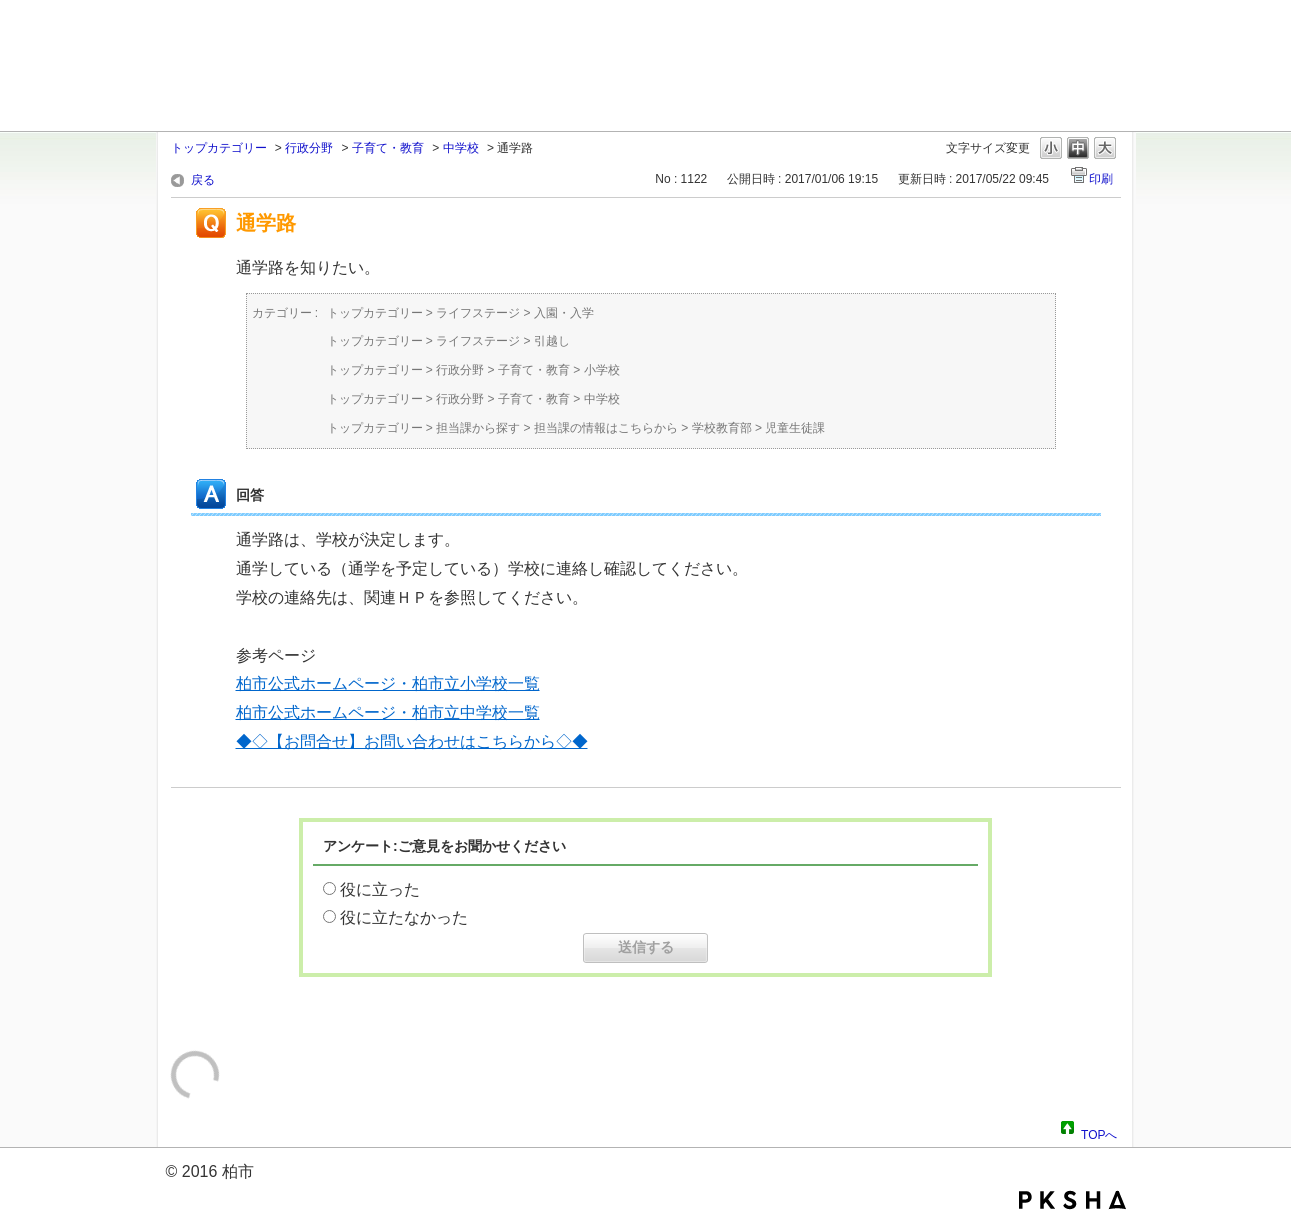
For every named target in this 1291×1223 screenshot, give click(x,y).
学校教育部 (722, 428)
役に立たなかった (404, 917)
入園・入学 (564, 313)
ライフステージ (478, 313)
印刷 (1101, 179)
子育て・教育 (388, 148)
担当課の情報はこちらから (606, 428)
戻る (203, 180)
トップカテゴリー (219, 148)
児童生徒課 (795, 428)
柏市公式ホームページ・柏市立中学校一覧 (388, 712)
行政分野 (309, 148)
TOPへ (1099, 1132)
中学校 (461, 148)
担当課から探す (478, 428)
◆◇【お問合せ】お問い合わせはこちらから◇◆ (412, 741)
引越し (552, 341)
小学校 (602, 370)
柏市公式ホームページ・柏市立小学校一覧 (388, 683)
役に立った (380, 889)
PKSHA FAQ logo (1072, 1200)
